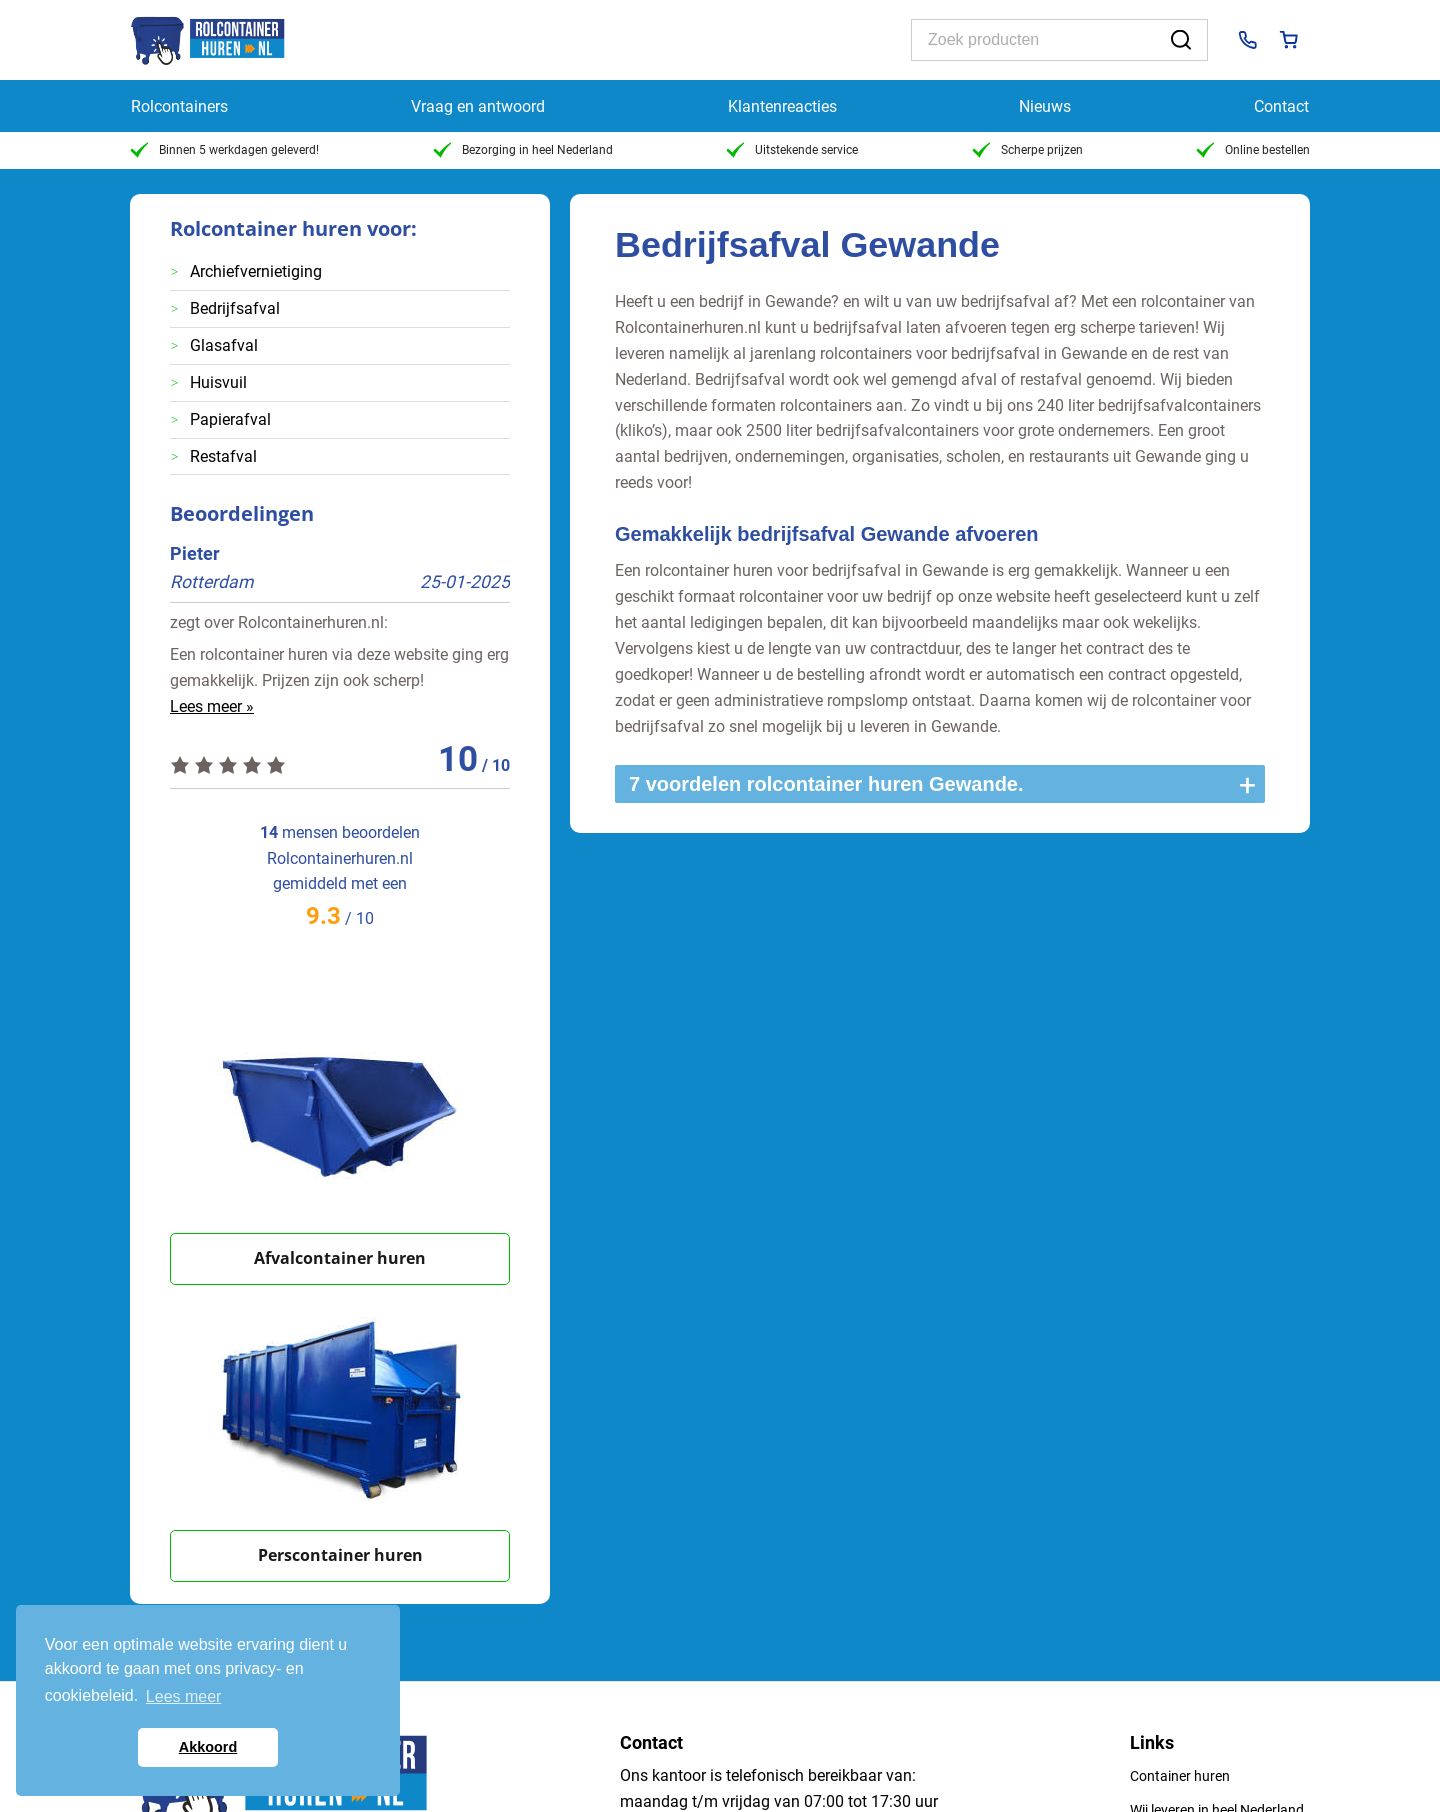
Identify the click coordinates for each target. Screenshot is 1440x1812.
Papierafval (230, 419)
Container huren (1180, 1776)
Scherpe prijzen (1027, 150)
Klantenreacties (782, 106)
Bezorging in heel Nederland (523, 150)
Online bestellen (1253, 150)
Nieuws (1045, 106)
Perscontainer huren (340, 1555)
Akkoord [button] (208, 1747)
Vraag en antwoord (478, 106)
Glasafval (224, 345)
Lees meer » (212, 706)
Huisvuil (218, 382)
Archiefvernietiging (256, 271)
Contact (1281, 106)
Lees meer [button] (184, 1696)
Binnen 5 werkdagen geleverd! (224, 150)
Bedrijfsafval (235, 308)
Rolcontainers (179, 106)
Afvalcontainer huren (340, 1258)
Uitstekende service (792, 150)
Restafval (223, 456)
